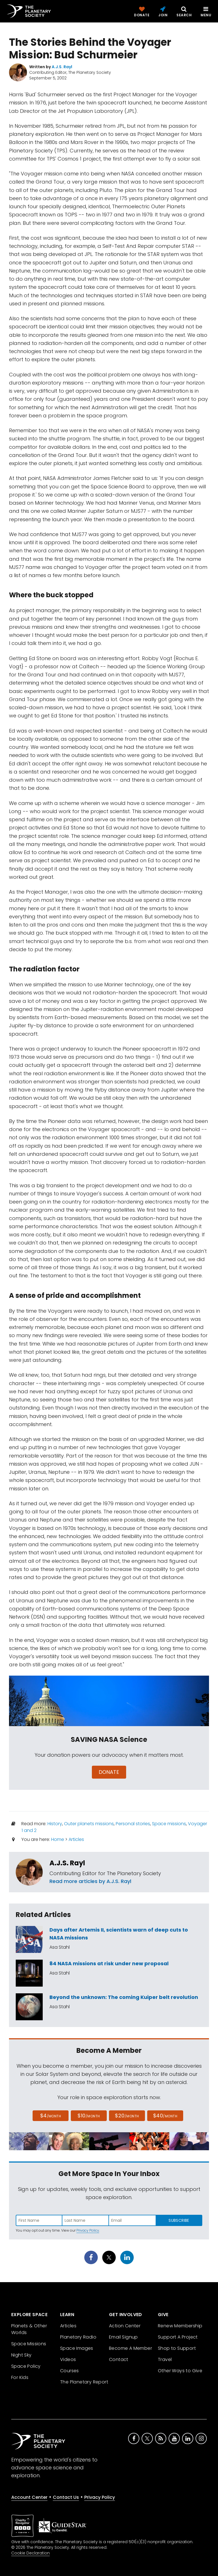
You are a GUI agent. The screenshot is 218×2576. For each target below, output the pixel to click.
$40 (165, 2115)
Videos (68, 2359)
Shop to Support (177, 2348)
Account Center (29, 2497)
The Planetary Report (84, 2382)
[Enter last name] (85, 2220)
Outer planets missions (89, 1823)
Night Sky (21, 2355)
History (54, 1823)
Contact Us (66, 2497)
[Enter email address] (132, 2220)
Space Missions (28, 2344)
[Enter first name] (39, 2220)
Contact (118, 2359)
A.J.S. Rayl (67, 1863)
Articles (76, 1839)
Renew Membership (180, 2326)
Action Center (124, 2326)
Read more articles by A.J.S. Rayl (90, 1881)
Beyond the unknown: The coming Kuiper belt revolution (123, 1997)
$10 (89, 2115)
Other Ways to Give (180, 2370)
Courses (69, 2370)
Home (57, 1839)
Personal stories (133, 1823)
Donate (109, 1772)
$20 (127, 2115)
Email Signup (123, 2337)
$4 (50, 2115)
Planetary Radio (78, 2337)
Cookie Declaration (30, 2553)
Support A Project (178, 2337)
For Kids (19, 2377)
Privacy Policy (87, 2230)
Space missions (169, 1823)
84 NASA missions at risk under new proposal (109, 1963)
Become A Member (130, 2348)
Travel (165, 2359)
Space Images (76, 2348)
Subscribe (179, 2220)
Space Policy (26, 2366)
